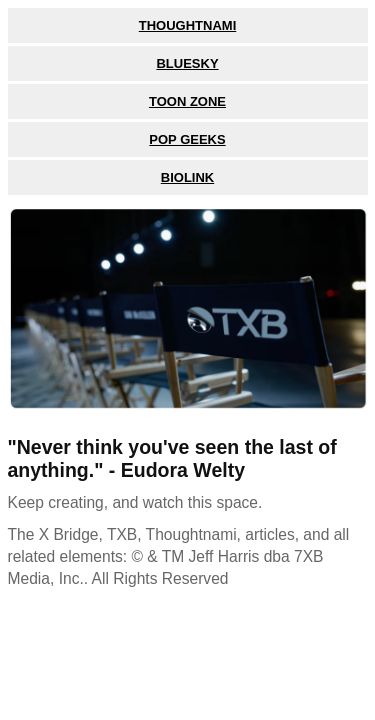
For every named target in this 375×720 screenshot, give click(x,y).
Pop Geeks (187, 139)
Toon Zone (187, 101)
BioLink (187, 177)
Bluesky (187, 63)
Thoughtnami (188, 25)
